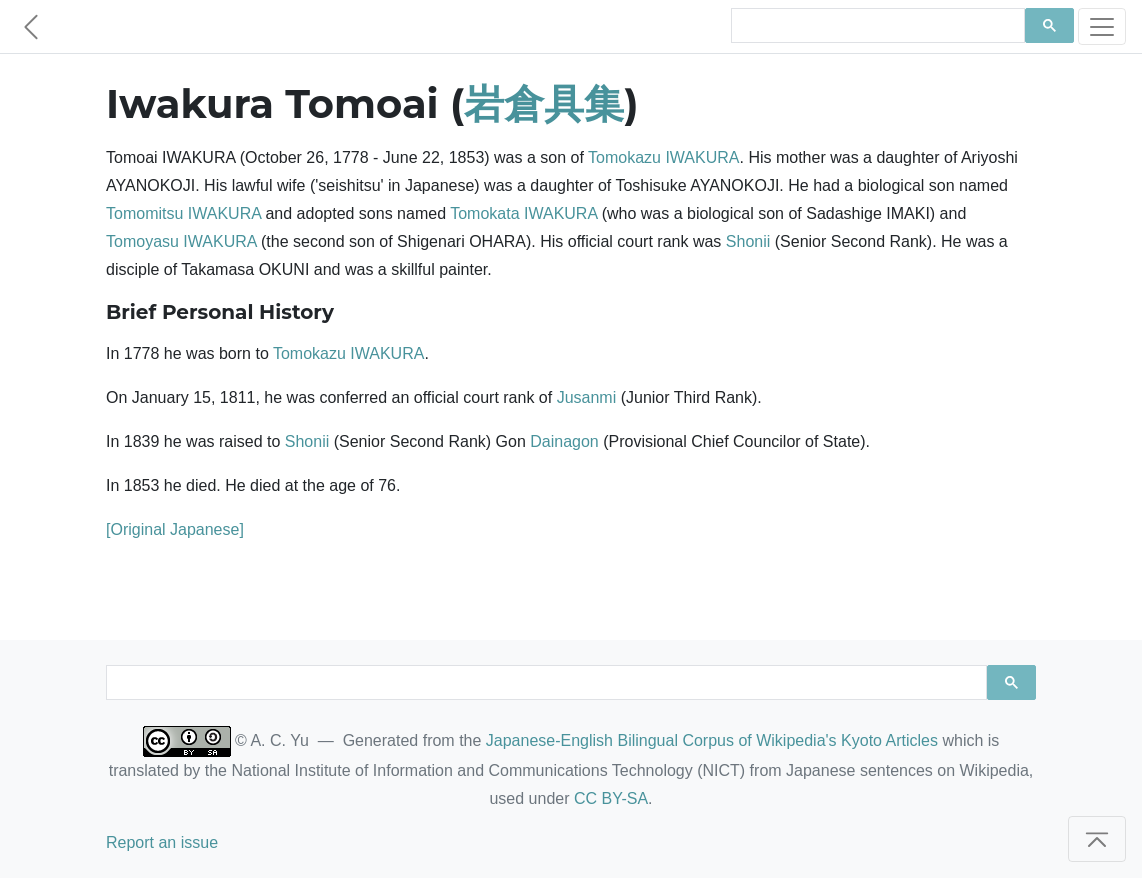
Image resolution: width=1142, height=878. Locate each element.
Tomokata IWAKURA (523, 213)
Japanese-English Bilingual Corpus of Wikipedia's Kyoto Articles (712, 740)
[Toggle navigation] (1102, 26)
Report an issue (162, 842)
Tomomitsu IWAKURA (183, 213)
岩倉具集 (544, 103)
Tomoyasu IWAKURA (181, 241)
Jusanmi (587, 397)
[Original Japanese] (175, 529)
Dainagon (564, 441)
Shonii (748, 241)
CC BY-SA (611, 798)
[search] (876, 26)
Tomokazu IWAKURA (663, 157)
